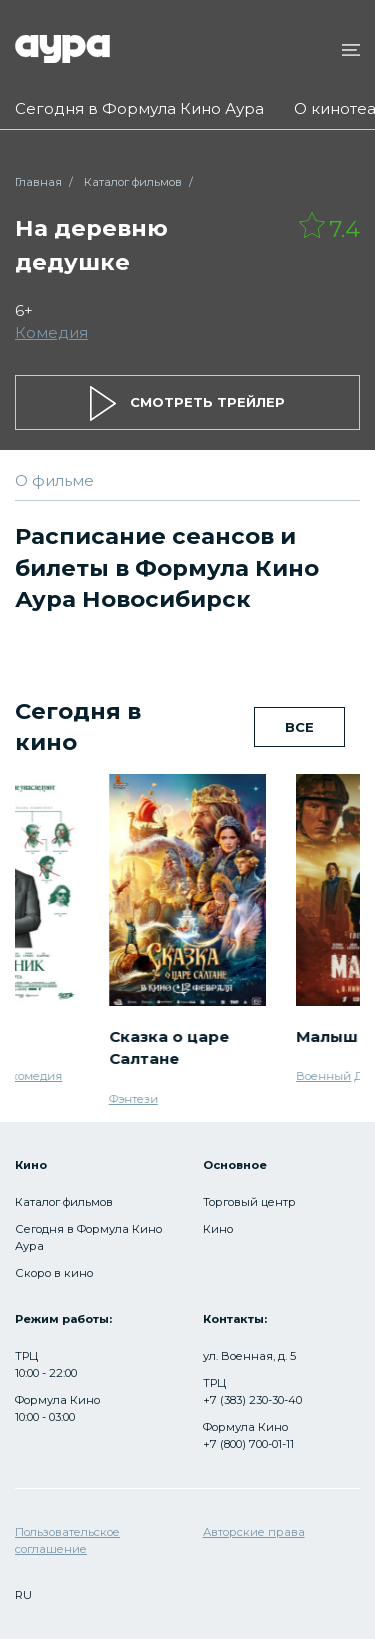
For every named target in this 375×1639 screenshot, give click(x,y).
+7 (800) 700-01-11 (248, 1444)
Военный (323, 1076)
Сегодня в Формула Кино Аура (139, 108)
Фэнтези (133, 1098)
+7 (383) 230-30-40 (252, 1400)
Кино (218, 1229)
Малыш (327, 1035)
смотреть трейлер (187, 403)
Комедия (51, 332)
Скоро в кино (54, 1273)
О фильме (54, 480)
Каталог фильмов (133, 182)
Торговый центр (249, 1202)
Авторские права (254, 1532)
